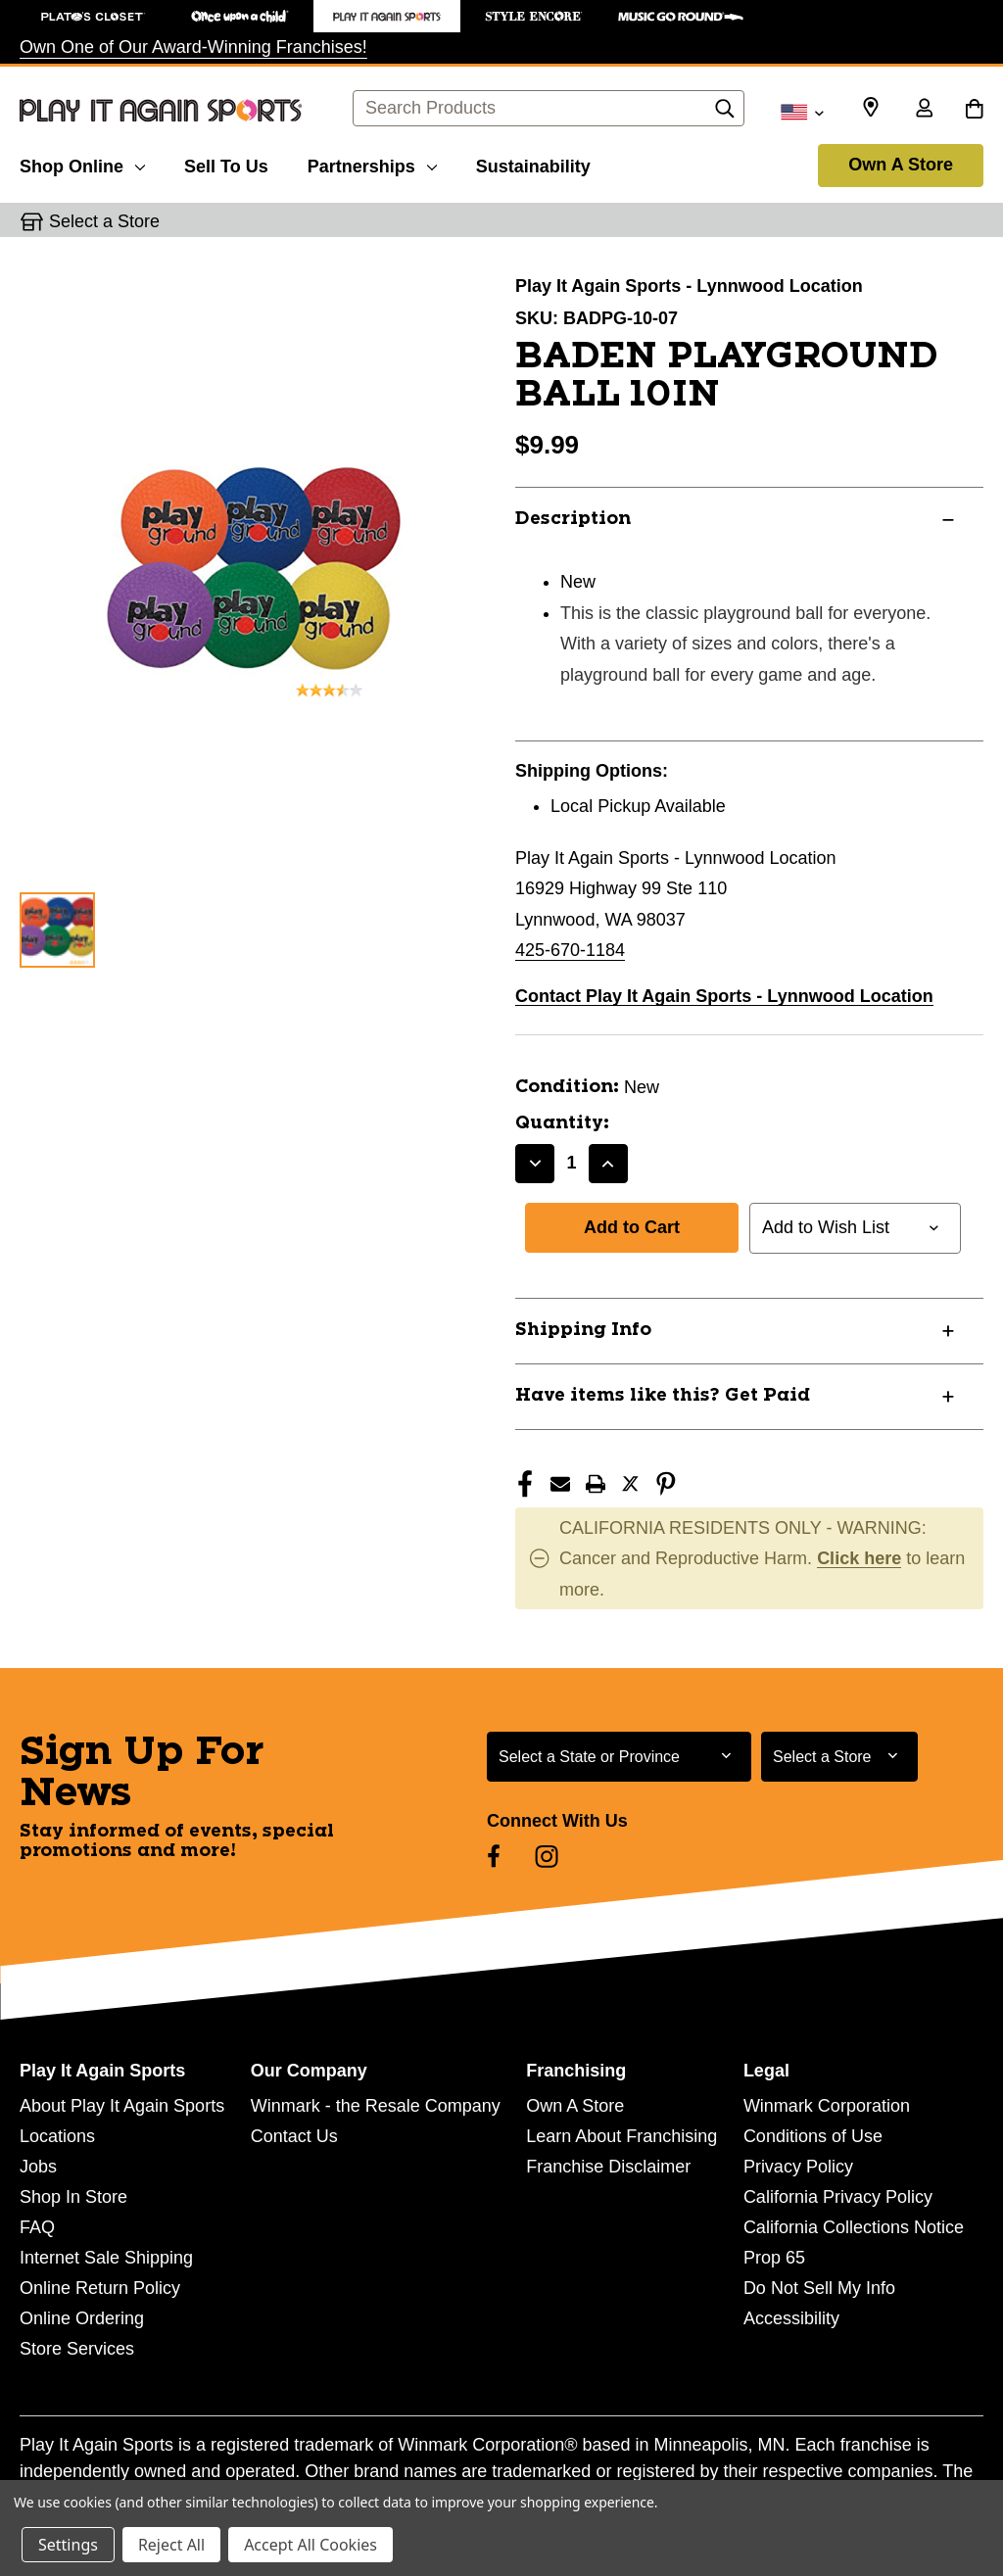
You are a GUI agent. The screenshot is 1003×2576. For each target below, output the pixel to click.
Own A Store (900, 164)
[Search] (724, 113)
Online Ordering (82, 2318)
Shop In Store (73, 2197)
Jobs (38, 2166)
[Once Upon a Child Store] (240, 16)
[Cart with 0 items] (974, 109)
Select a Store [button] (104, 221)
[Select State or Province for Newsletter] (619, 1757)
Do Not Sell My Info (819, 2288)
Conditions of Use (813, 2136)
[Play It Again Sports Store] (386, 16)
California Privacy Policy (837, 2197)
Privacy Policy (798, 2166)
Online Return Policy (100, 2288)
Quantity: (562, 1123)
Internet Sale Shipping (106, 2257)
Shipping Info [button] (583, 1330)
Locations (57, 2136)
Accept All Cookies (310, 2544)
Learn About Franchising (621, 2136)
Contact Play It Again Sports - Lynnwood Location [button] (724, 996)
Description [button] (573, 519)
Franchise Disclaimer (608, 2166)
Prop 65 (774, 2257)
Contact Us (294, 2136)
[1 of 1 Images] (57, 930)
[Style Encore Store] (533, 16)
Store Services (77, 2349)
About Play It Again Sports (122, 2106)
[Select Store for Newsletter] (839, 1757)
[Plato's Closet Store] (93, 16)
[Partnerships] (372, 163)
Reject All (171, 2544)
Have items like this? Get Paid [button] (662, 1396)
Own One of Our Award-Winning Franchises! (193, 47)
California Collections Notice (853, 2227)
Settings (68, 2544)
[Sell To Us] (226, 163)
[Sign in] (923, 109)
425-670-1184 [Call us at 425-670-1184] (570, 950)
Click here (859, 1558)
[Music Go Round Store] (680, 16)
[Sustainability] (533, 163)
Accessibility (791, 2318)
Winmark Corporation (826, 2106)
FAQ (37, 2227)
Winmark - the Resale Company (376, 2106)
